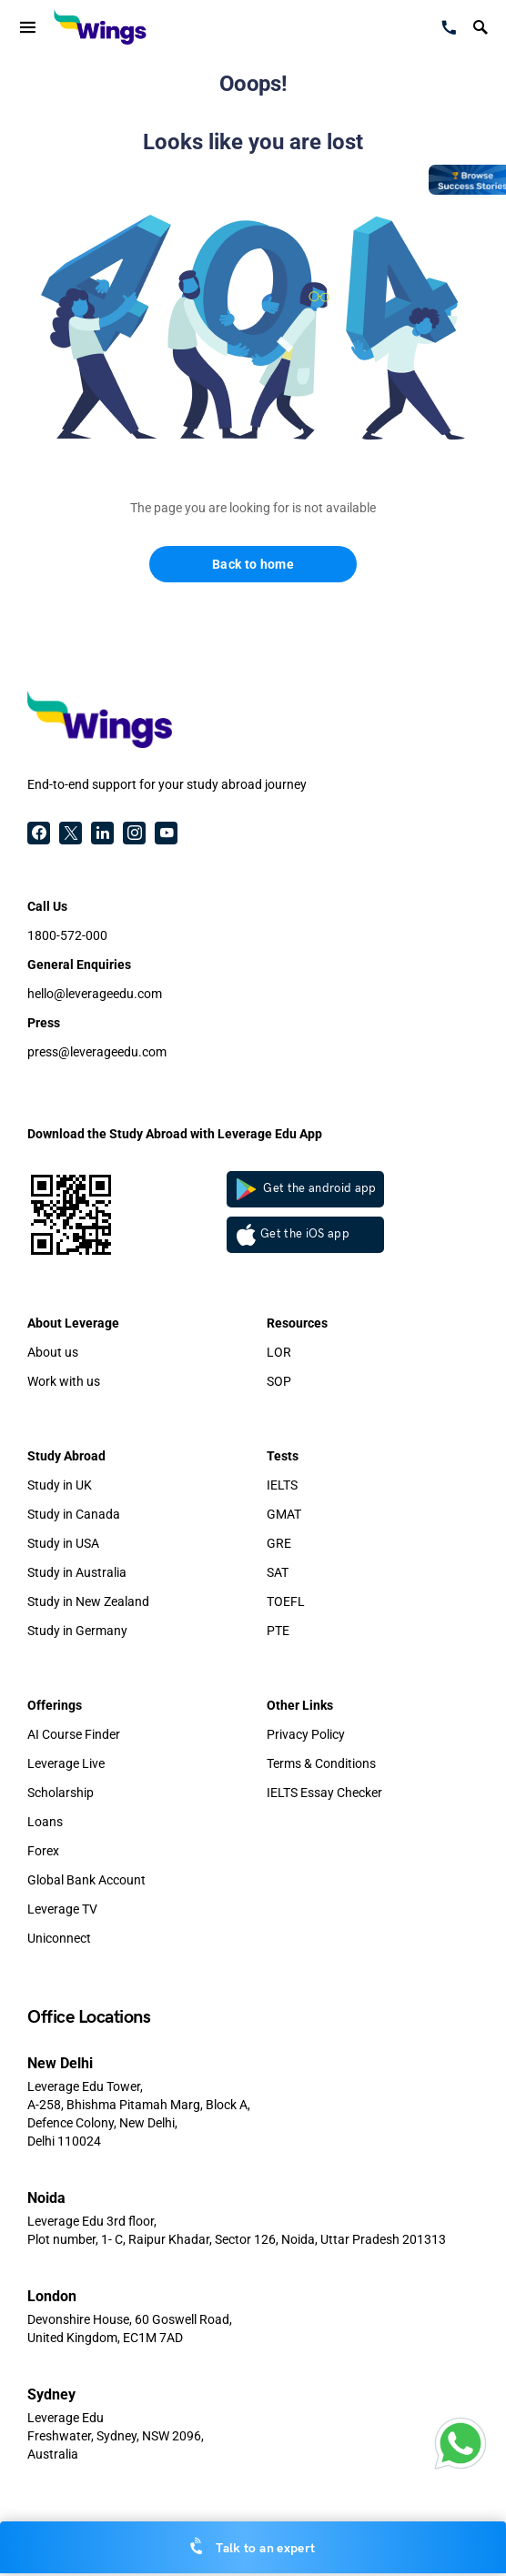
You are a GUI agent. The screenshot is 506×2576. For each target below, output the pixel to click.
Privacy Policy (306, 1734)
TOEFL (286, 1601)
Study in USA (63, 1543)
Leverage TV (62, 1909)
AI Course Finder (73, 1734)
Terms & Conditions (321, 1763)
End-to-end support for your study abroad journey (167, 784)
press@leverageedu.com (97, 1052)
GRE (279, 1543)
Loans (45, 1821)
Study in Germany (77, 1630)
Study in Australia (76, 1572)
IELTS (282, 1485)
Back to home (253, 564)
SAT (277, 1572)
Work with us (63, 1381)
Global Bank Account (86, 1880)
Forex (43, 1851)
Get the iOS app (293, 1235)
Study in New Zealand (88, 1601)
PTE (278, 1630)
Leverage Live (66, 1763)
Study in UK (59, 1485)
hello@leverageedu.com (94, 993)
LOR (279, 1352)
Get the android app (307, 1189)
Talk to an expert (253, 2547)
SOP (279, 1381)
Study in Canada (73, 1514)
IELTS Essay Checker (324, 1792)
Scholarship (60, 1792)
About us (52, 1352)
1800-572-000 (67, 935)
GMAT (284, 1514)
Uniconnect (59, 1938)
